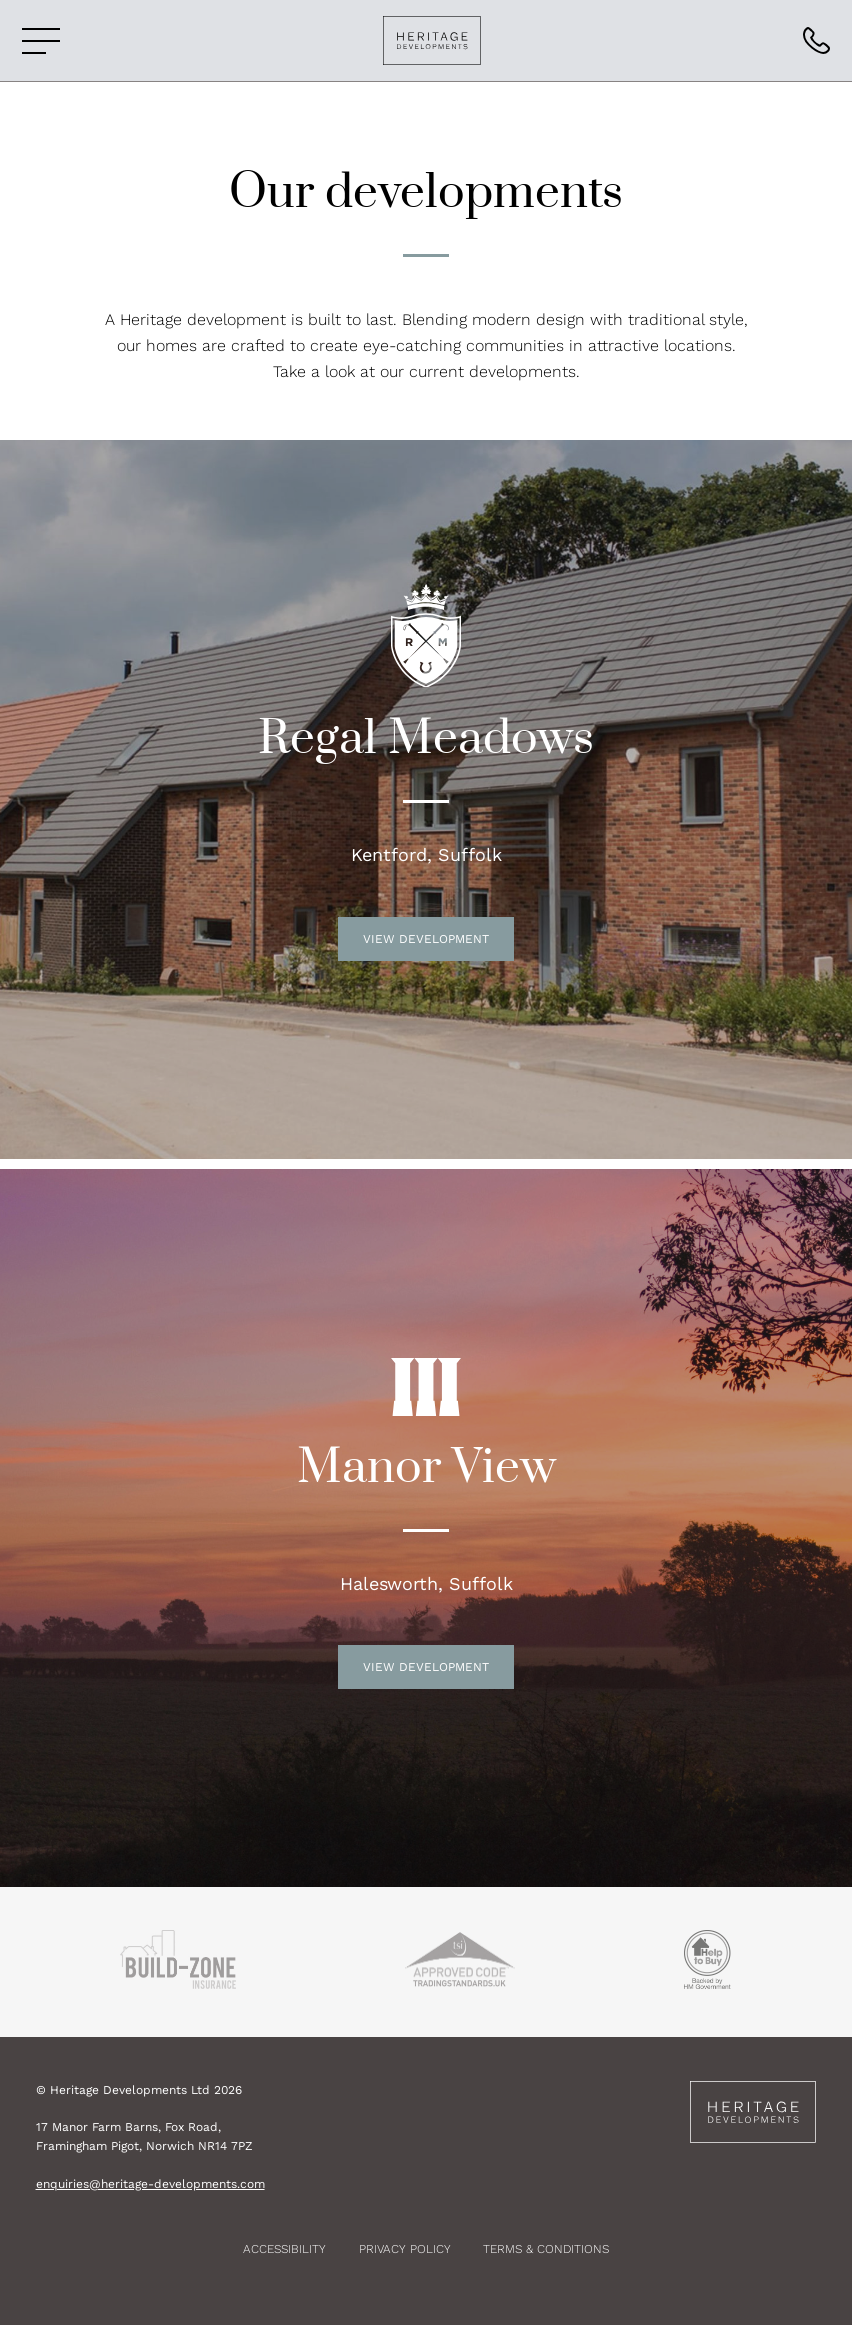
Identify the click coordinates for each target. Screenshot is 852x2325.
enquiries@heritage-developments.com (150, 2184)
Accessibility (284, 2249)
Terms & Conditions (546, 2249)
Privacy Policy (405, 2249)
